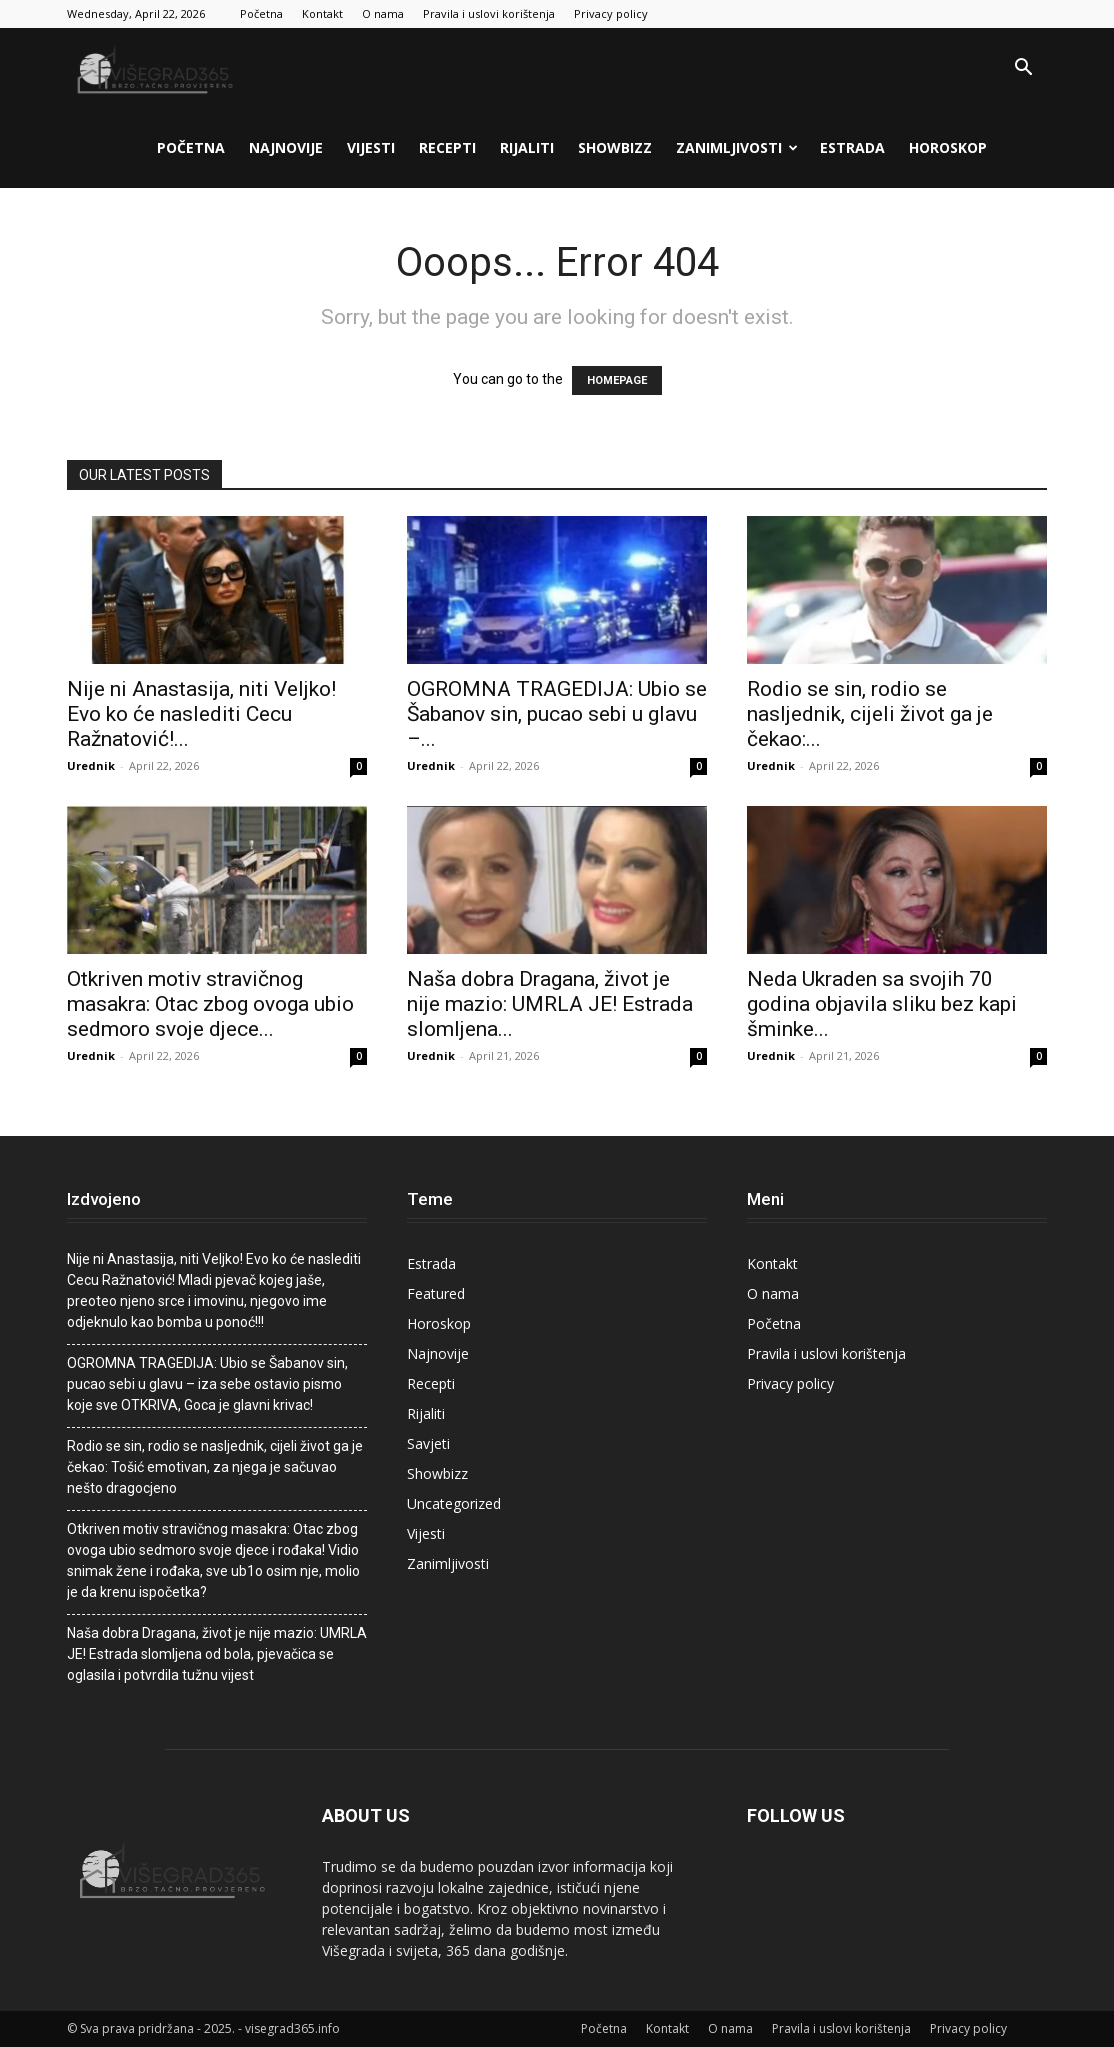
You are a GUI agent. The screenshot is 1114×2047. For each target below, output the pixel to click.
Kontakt (322, 13)
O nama (383, 13)
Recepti (447, 147)
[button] (1023, 69)
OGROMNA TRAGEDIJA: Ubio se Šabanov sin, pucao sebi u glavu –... (557, 714)
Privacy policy (611, 13)
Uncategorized (454, 1503)
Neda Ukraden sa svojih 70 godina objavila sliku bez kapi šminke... (882, 1004)
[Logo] (157, 68)
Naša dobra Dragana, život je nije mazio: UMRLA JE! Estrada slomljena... (550, 1004)
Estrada (852, 147)
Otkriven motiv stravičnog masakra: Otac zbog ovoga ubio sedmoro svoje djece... (210, 1004)
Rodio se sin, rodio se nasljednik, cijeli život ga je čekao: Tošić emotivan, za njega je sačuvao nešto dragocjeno (215, 1467)
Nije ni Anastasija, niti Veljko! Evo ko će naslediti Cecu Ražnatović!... (201, 714)
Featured (436, 1293)
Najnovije (286, 147)
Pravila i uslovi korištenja (489, 13)
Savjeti (428, 1443)
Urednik (91, 765)
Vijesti (371, 147)
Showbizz (615, 147)
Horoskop (948, 147)
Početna (261, 13)
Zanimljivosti (737, 147)
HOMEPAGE (617, 380)
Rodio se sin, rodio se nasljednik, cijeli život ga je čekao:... (870, 714)
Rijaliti (527, 147)
